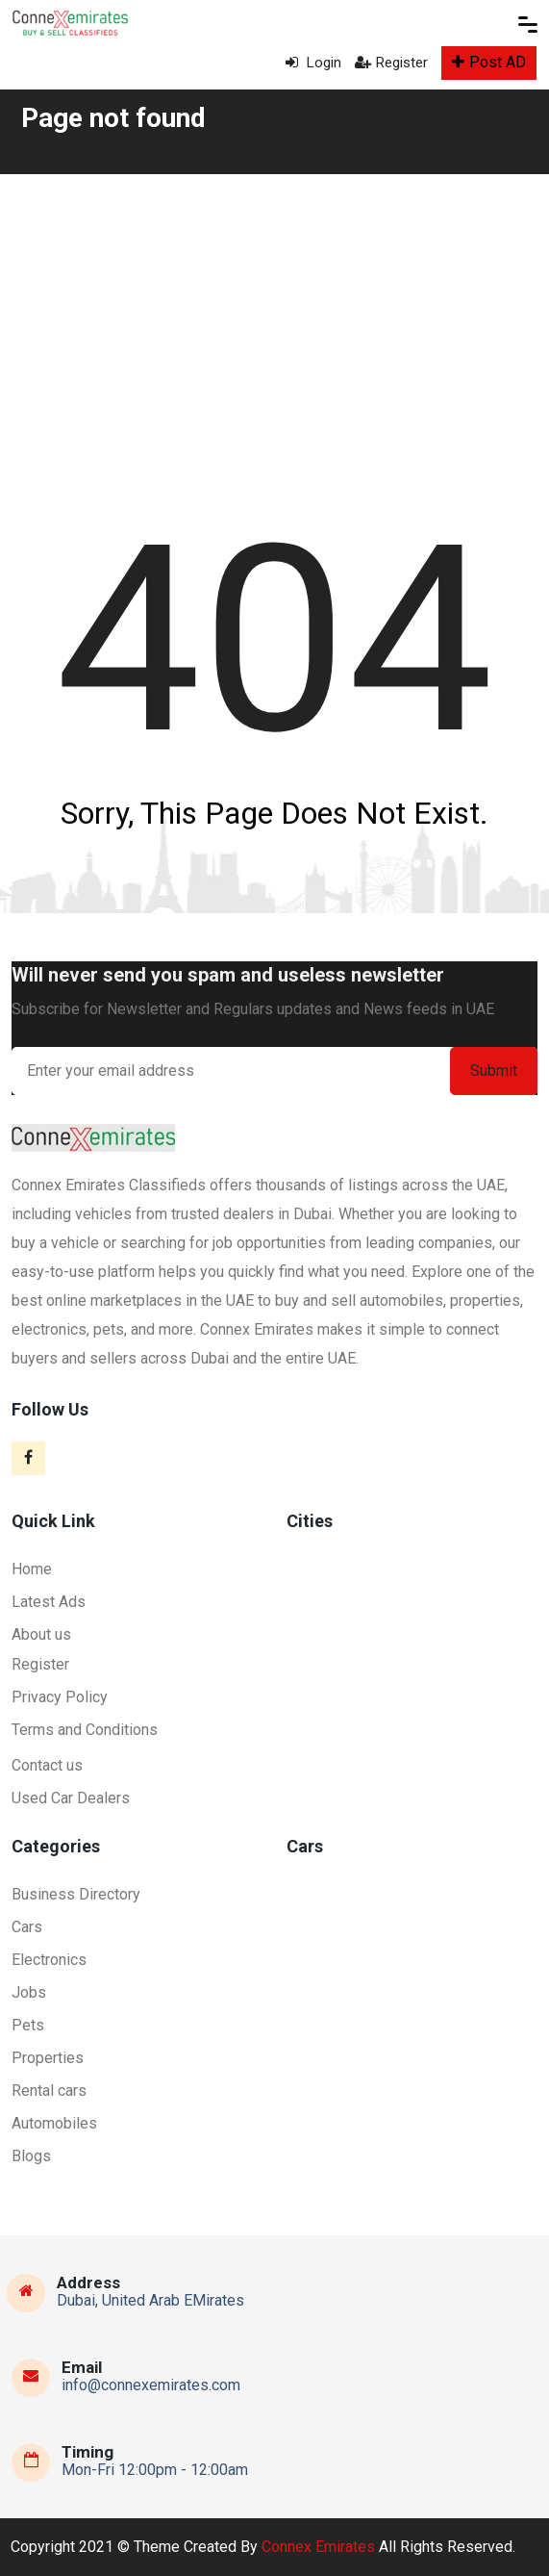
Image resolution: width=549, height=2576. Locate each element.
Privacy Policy (60, 1697)
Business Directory (76, 1894)
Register (391, 62)
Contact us (47, 1765)
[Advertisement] (274, 318)
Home (32, 1569)
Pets (28, 2025)
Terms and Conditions (85, 1730)
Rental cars (49, 2090)
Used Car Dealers (71, 1798)
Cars (27, 1927)
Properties (48, 2058)
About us (41, 1634)
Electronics (49, 1960)
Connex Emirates (318, 2547)
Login (313, 62)
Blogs (31, 2156)
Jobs (29, 1992)
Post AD (489, 62)
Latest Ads (49, 1602)
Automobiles (54, 2123)
